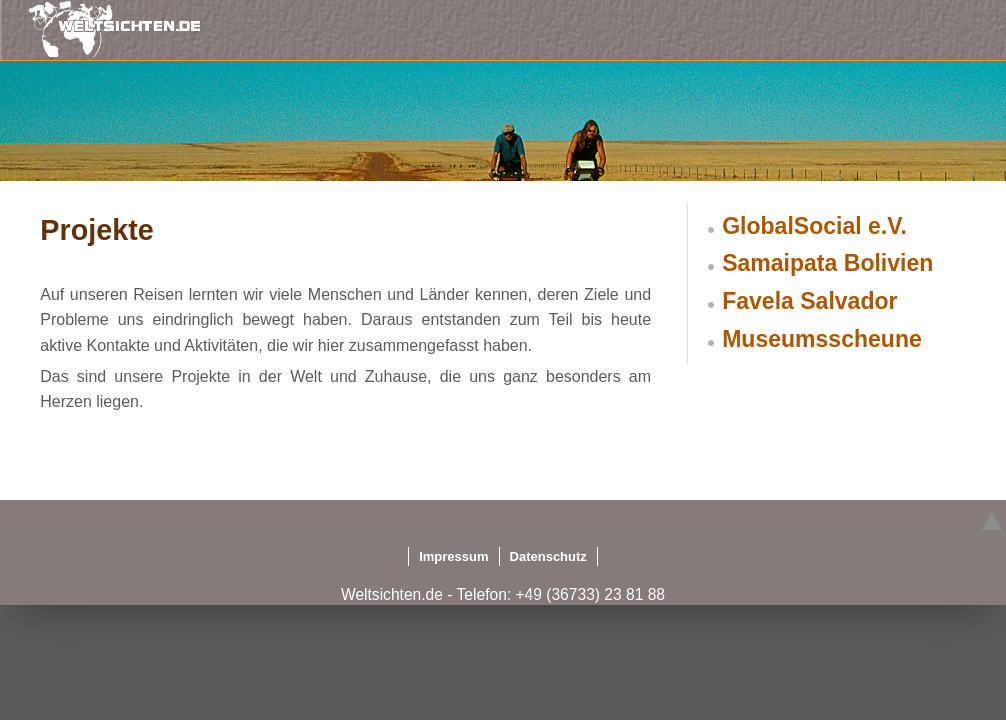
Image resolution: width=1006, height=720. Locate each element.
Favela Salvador (809, 301)
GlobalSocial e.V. (814, 226)
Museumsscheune (822, 339)
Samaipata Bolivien (827, 263)
